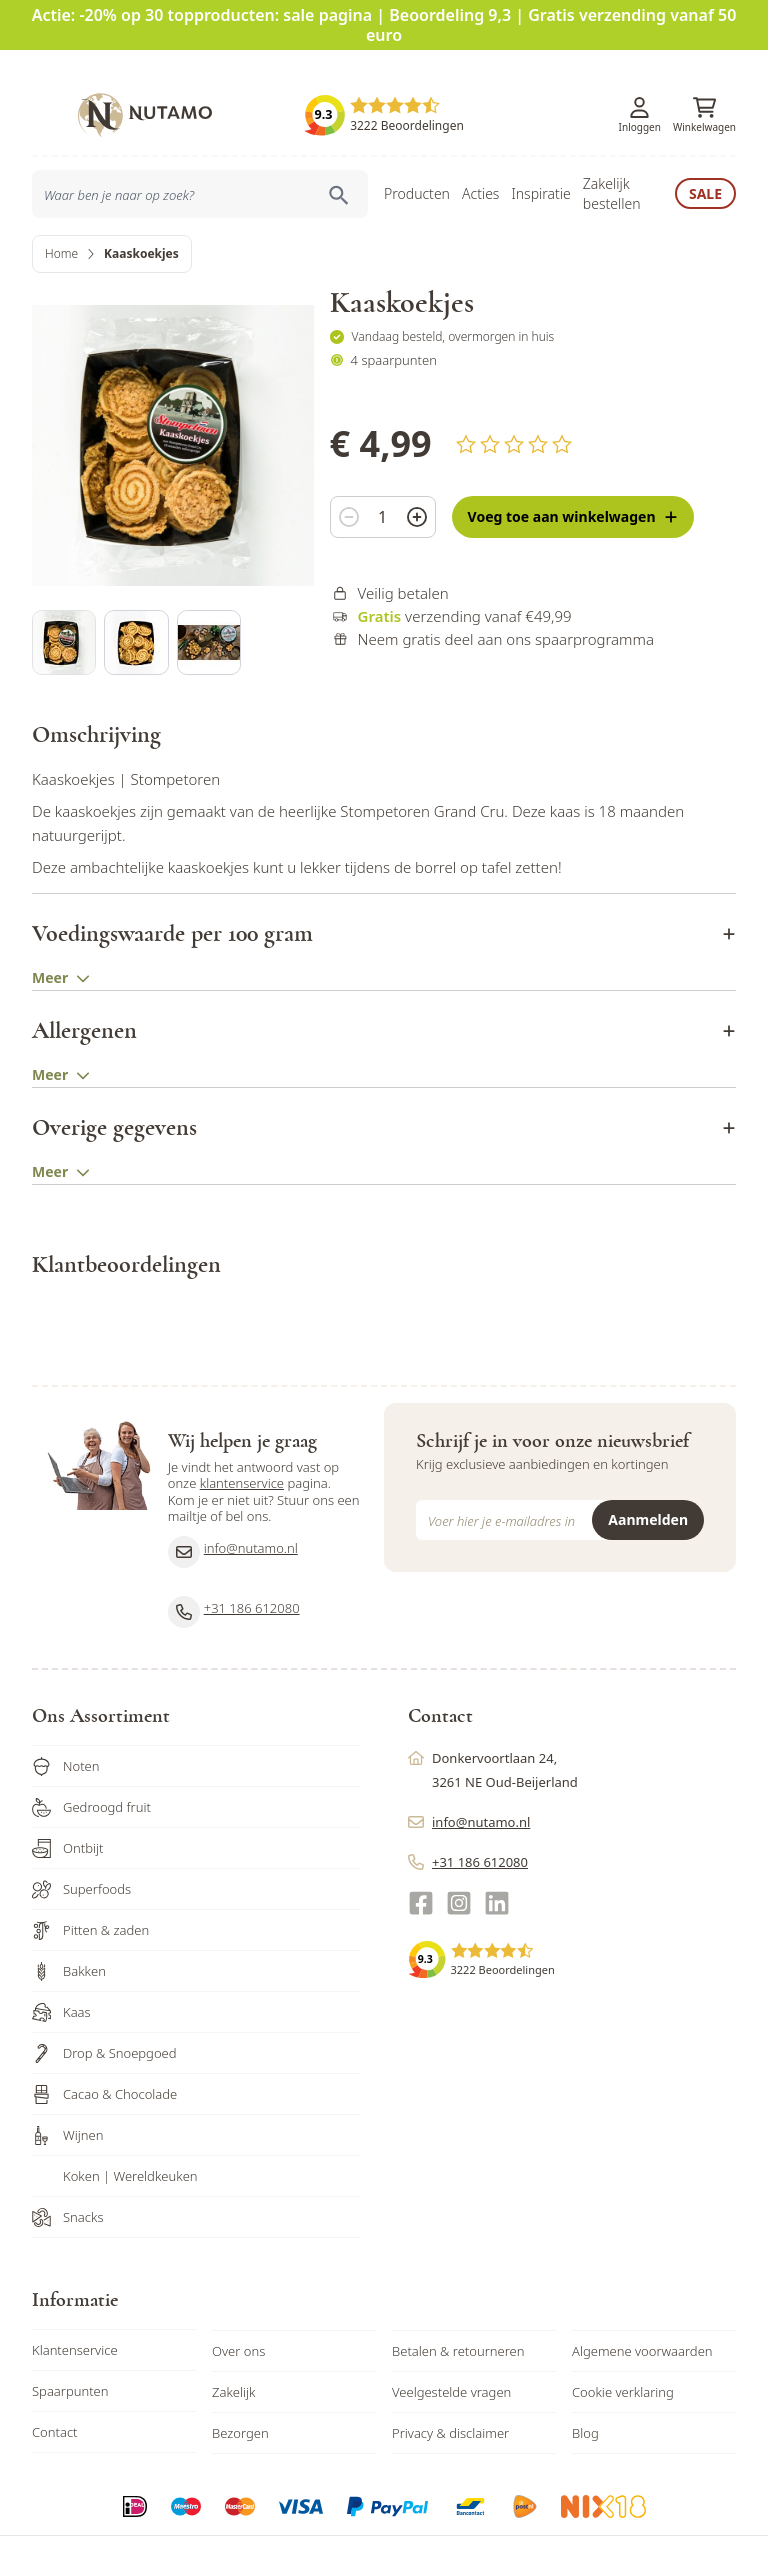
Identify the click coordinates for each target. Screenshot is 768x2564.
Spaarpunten (70, 2351)
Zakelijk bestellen (612, 163)
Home (61, 224)
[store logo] (145, 85)
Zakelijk (234, 2352)
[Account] (640, 78)
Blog (585, 2393)
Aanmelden (648, 1479)
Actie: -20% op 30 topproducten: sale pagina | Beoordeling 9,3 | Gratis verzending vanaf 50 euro (384, 25)
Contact (55, 2392)
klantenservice (242, 1443)
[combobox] (200, 164)
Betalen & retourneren (458, 2311)
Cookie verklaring (623, 2352)
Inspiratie (540, 163)
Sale (705, 163)
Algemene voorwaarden (642, 2311)
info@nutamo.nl (233, 1512)
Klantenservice (75, 2310)
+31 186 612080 (234, 1572)
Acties (480, 163)
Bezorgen (240, 2393)
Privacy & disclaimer (450, 2393)
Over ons (238, 2311)
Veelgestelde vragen (451, 2352)
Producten (417, 163)
